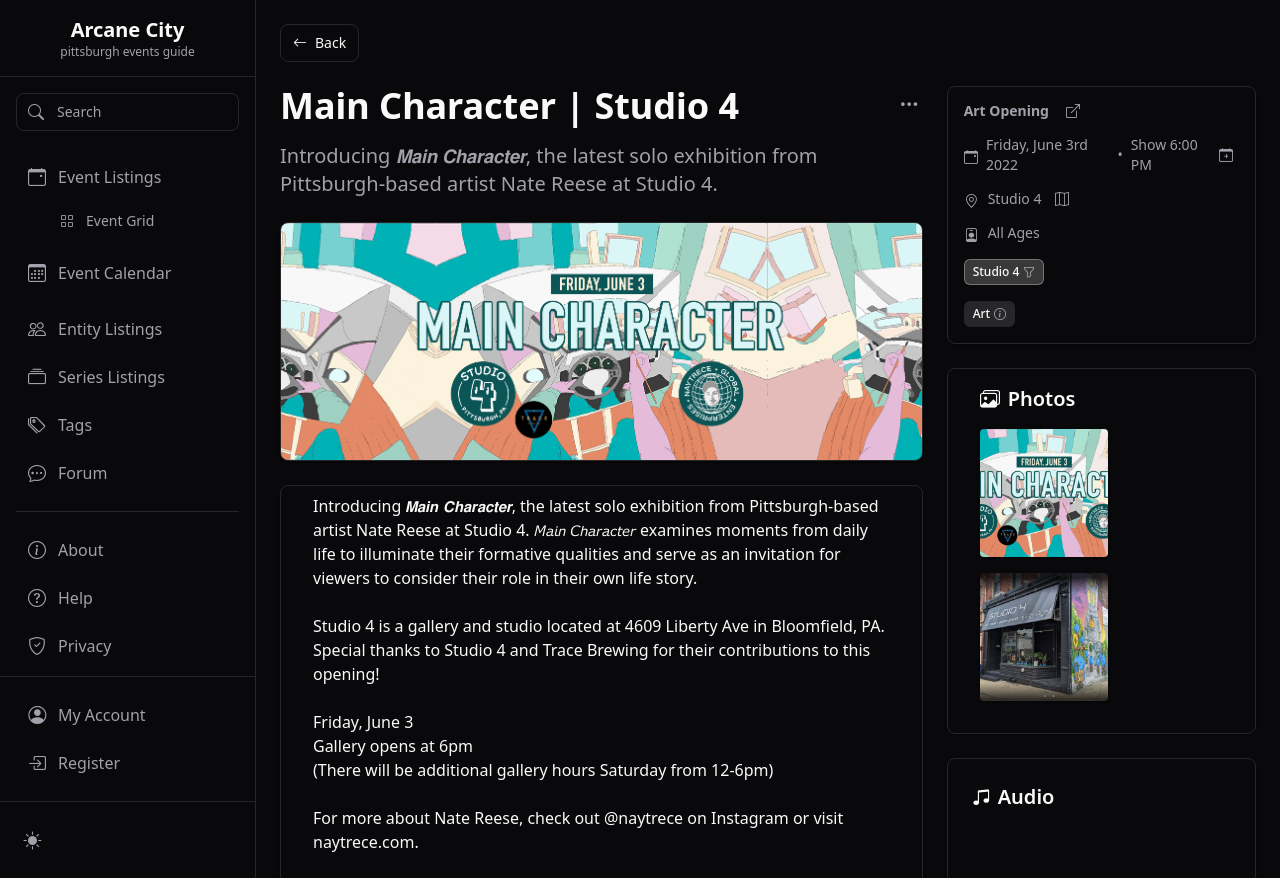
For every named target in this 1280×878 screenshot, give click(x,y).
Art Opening (1008, 110)
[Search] (127, 112)
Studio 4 (1015, 198)
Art (982, 314)
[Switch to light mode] (33, 840)
